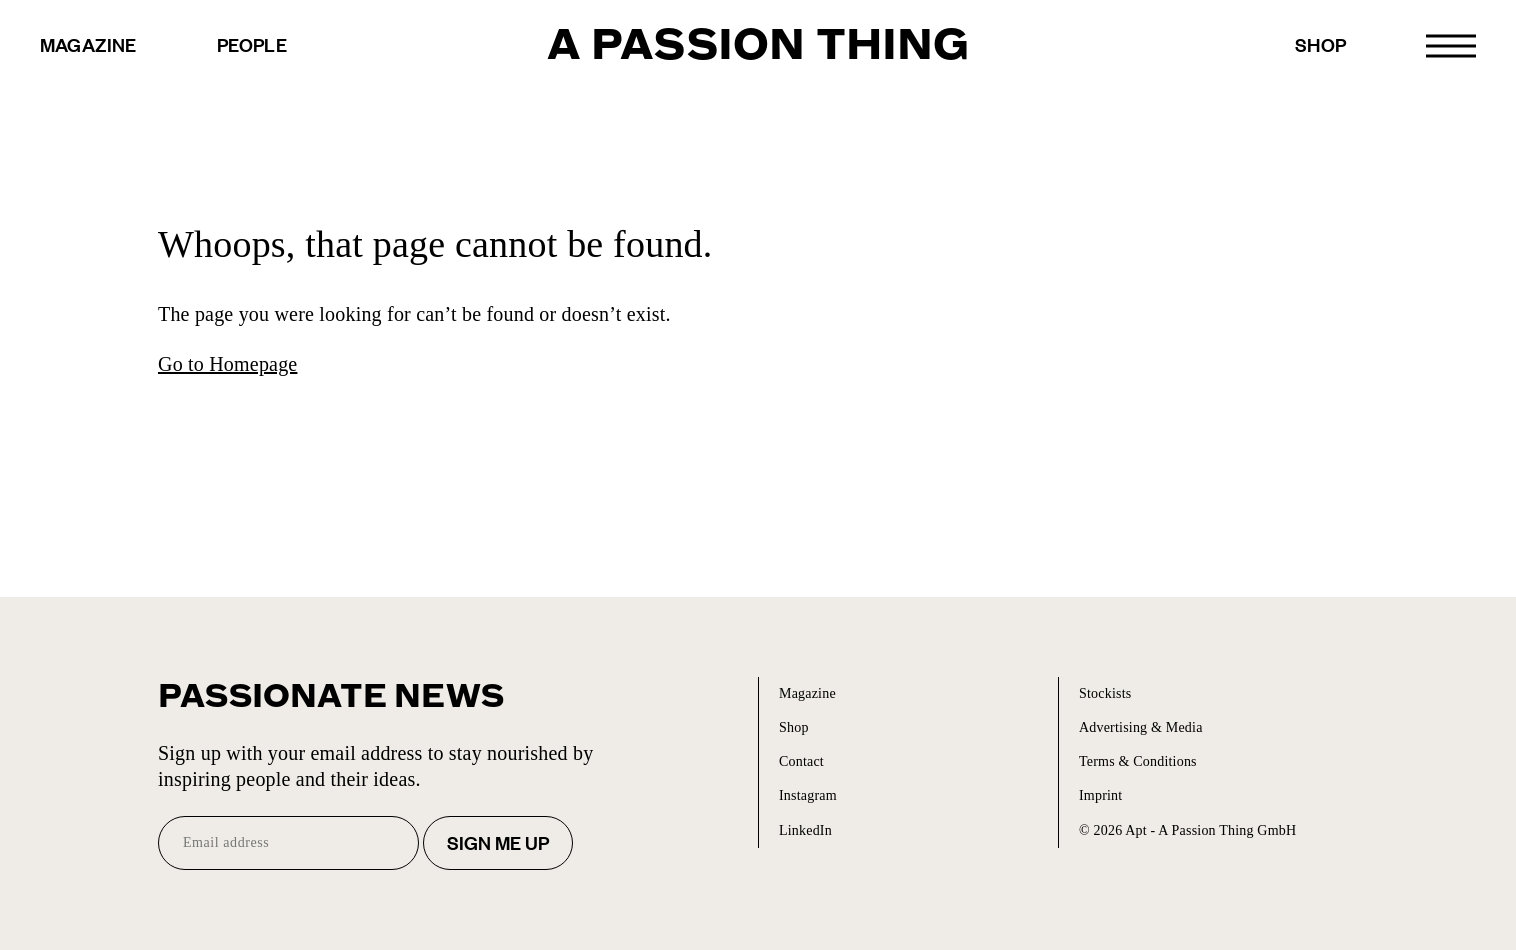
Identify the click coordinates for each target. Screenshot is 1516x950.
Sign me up (498, 842)
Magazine (88, 44)
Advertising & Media (1141, 727)
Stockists (1105, 693)
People (252, 44)
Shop (1320, 44)
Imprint (1100, 795)
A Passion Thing (758, 45)
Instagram (808, 795)
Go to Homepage (227, 364)
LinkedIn (805, 830)
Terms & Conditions (1138, 761)
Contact (801, 761)
